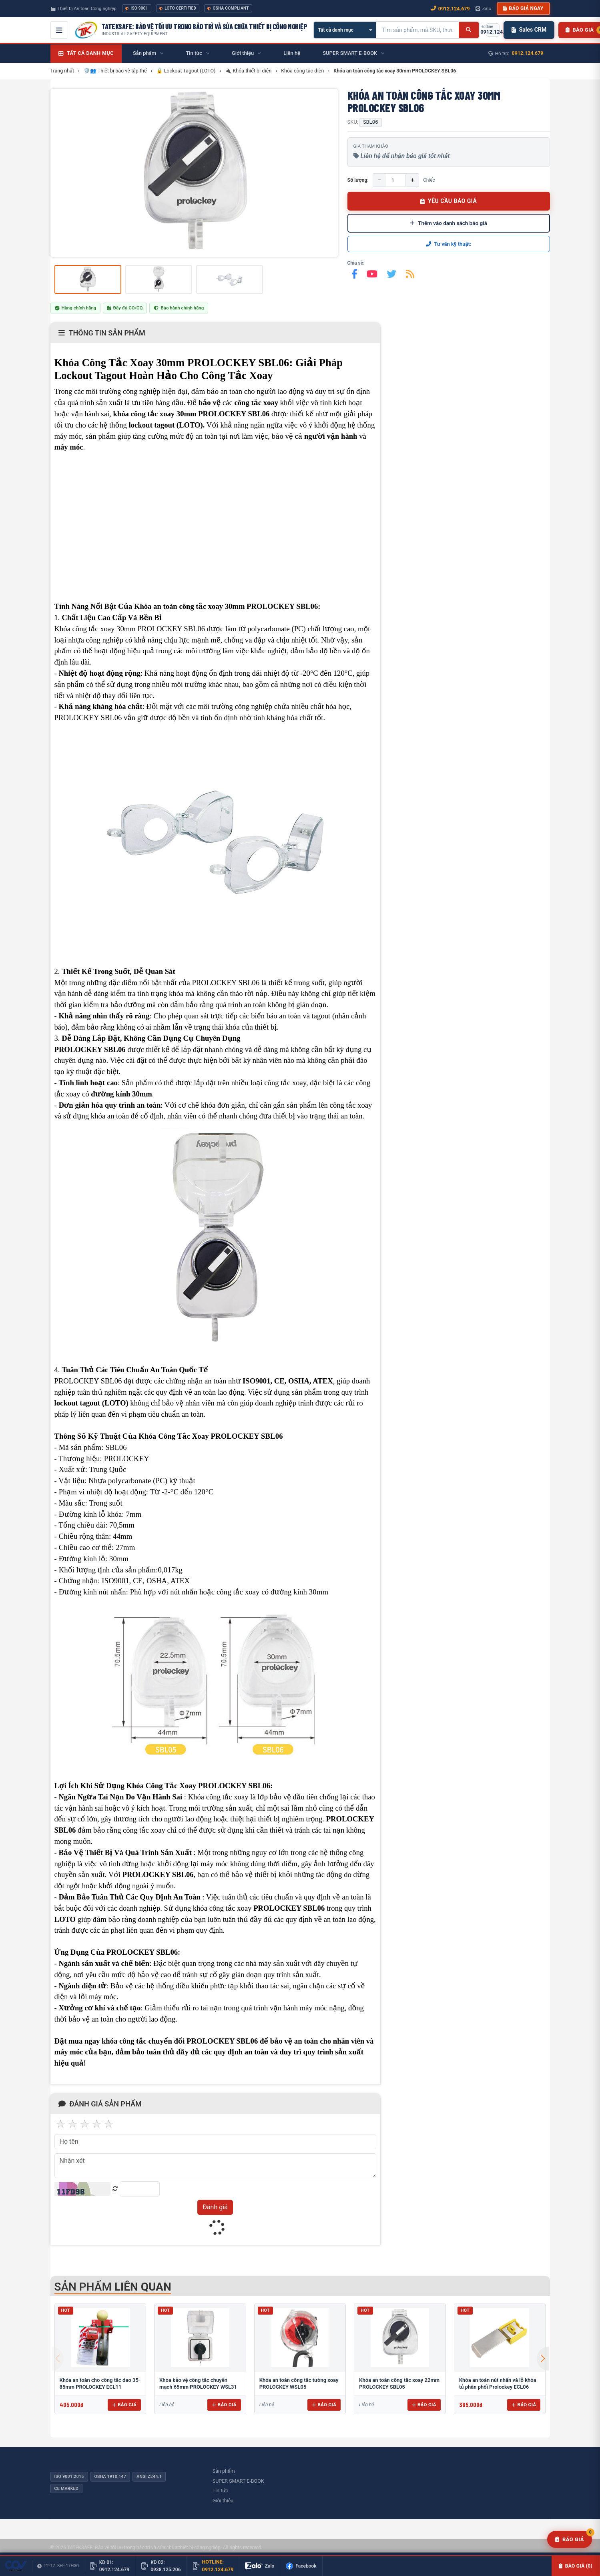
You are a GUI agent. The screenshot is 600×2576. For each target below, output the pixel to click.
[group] (194, 173)
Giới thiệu (223, 2501)
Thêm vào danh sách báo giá (448, 223)
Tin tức (220, 2491)
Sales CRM (529, 29)
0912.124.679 (528, 53)
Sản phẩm (224, 2471)
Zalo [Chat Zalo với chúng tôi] (484, 8)
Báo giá (124, 2404)
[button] (543, 2359)
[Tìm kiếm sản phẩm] (417, 30)
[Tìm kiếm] (468, 30)
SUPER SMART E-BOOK (238, 2481)
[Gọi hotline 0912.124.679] (493, 30)
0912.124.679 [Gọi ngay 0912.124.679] (450, 9)
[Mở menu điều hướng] (59, 30)
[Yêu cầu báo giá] (569, 2539)
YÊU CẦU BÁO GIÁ (448, 201)
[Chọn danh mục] (345, 30)
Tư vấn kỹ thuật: (449, 244)
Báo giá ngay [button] (523, 8)
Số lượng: (358, 180)
